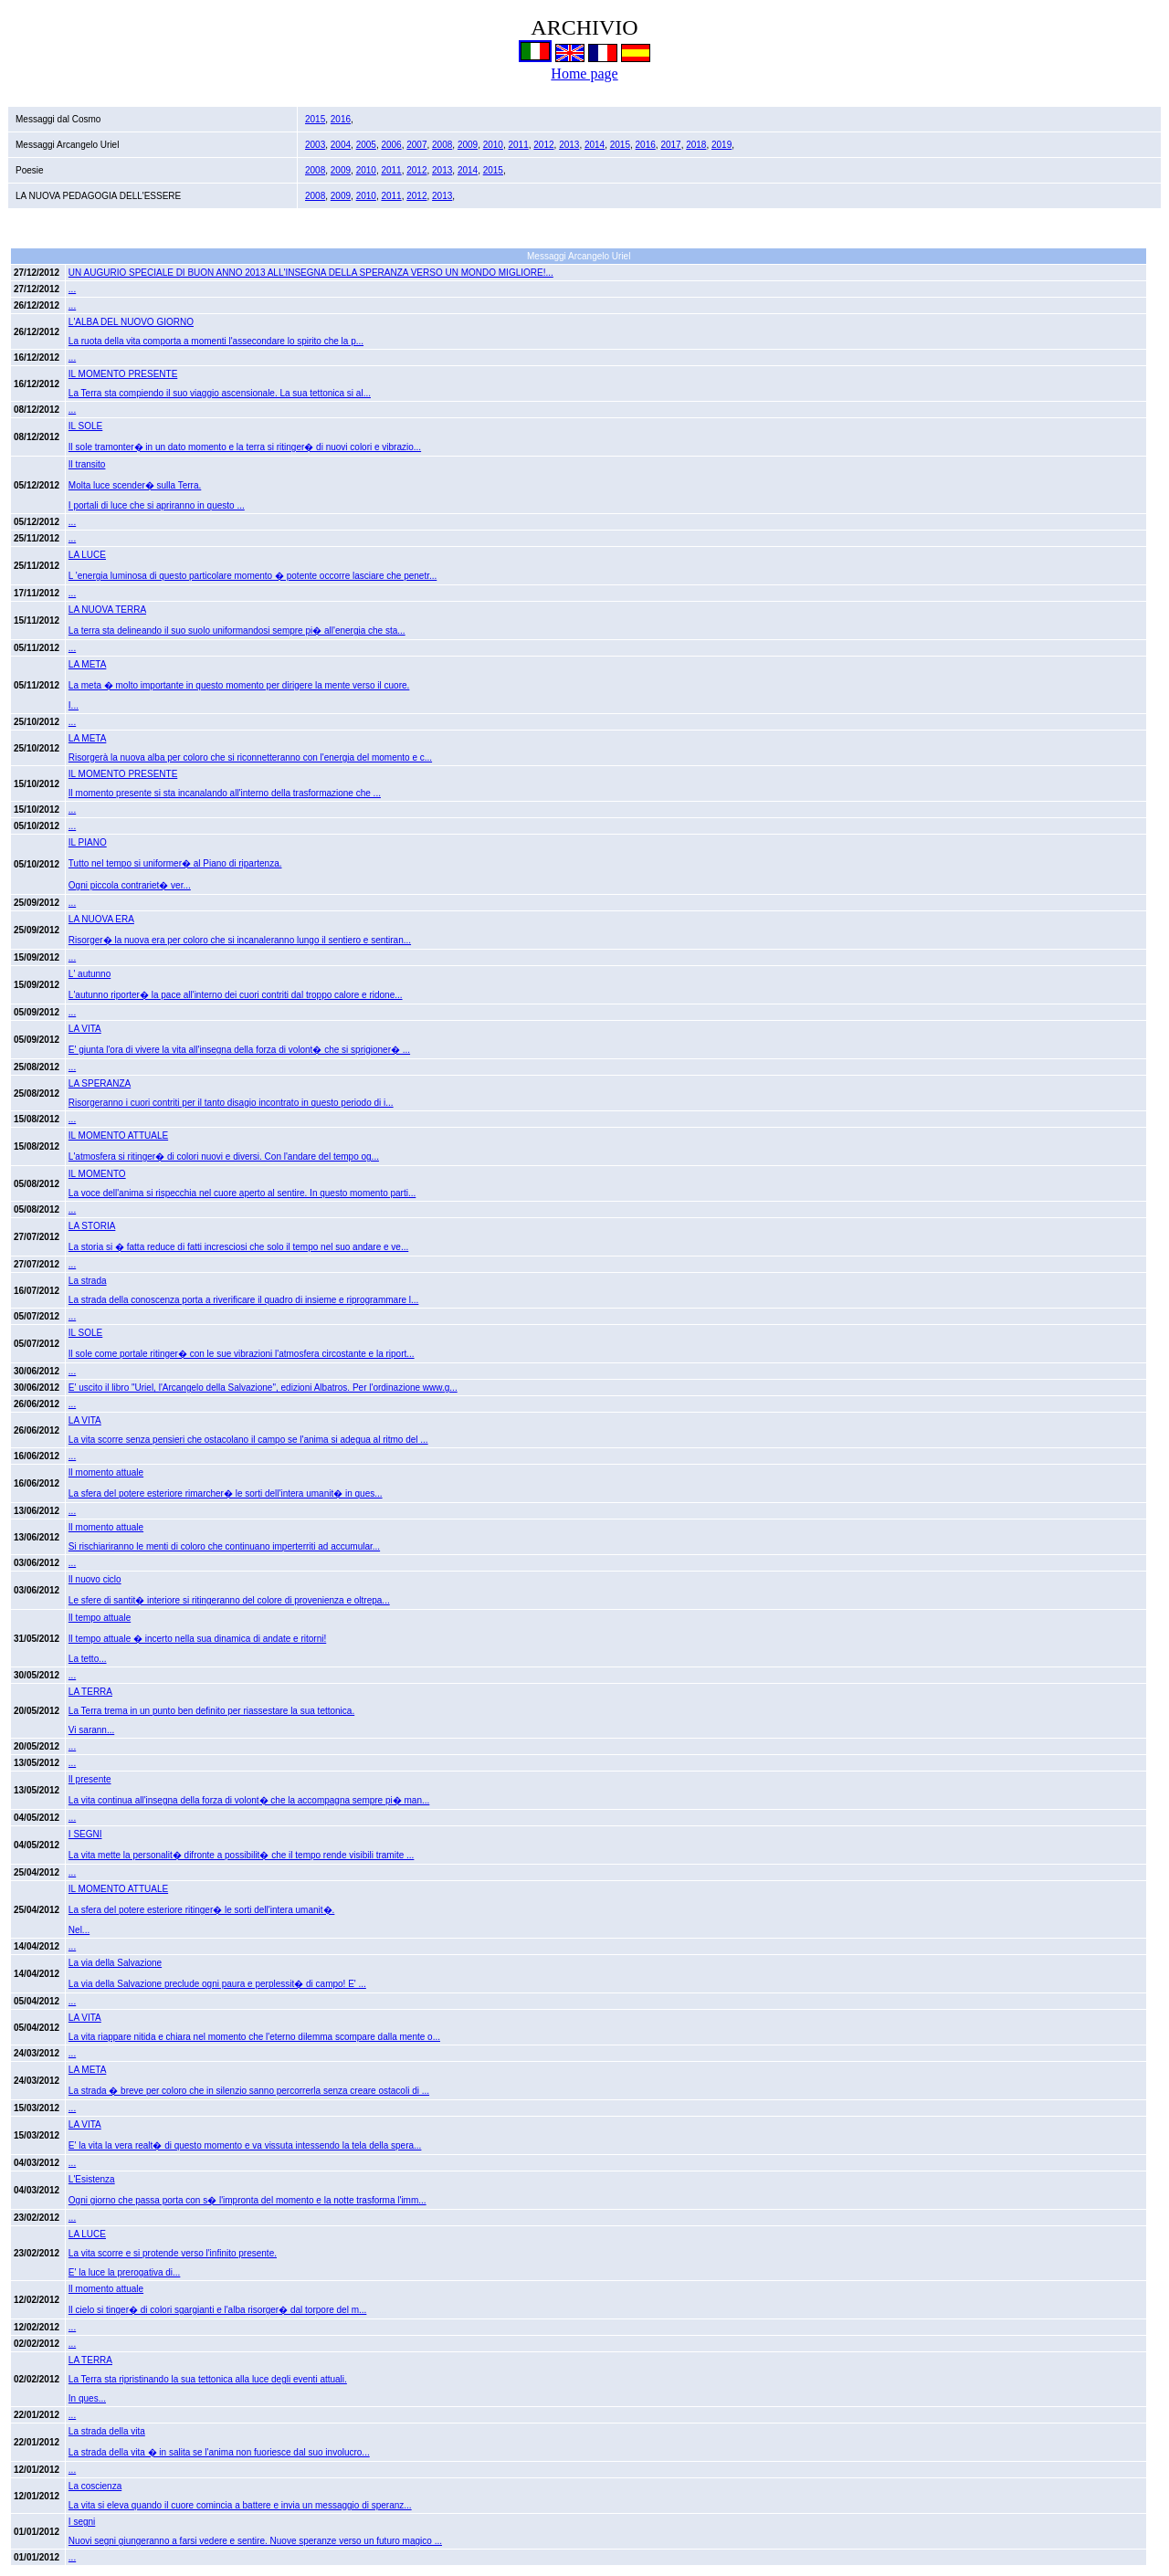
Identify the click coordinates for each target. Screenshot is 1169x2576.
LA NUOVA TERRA (107, 610)
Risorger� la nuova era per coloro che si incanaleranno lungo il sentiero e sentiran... (239, 940)
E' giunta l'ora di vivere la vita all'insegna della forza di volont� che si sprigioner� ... (239, 1050)
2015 (315, 119)
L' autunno (89, 974)
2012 (543, 145)
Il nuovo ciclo (94, 1579)
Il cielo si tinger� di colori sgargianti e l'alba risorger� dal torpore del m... (217, 2310)
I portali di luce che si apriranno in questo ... (156, 505)
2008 (442, 145)
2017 (670, 145)
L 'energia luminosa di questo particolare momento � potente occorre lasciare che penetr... (252, 576)
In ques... (87, 2398)
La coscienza (94, 2486)
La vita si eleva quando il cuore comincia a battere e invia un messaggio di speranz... (240, 2505)
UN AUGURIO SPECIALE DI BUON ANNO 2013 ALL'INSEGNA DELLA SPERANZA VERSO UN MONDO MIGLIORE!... (310, 273)
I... (73, 705)
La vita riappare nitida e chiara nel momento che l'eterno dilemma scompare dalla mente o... (254, 2037)
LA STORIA (92, 1226)
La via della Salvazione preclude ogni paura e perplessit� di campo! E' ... (217, 1984)
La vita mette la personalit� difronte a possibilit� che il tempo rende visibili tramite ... (241, 1855)
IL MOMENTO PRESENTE (122, 374)
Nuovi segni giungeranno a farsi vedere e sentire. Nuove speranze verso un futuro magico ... (255, 2541)
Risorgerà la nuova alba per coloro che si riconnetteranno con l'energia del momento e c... (250, 757)
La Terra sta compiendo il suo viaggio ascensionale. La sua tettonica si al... (219, 393)
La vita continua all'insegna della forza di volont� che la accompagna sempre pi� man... (248, 1800)
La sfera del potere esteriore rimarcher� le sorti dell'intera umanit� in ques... (225, 1493)
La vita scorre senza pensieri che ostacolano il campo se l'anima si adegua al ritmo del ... (248, 1440)
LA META (87, 738)
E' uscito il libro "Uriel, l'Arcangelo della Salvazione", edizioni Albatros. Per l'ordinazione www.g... (263, 1388)
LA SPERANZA (99, 1083)
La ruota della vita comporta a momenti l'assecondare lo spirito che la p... (215, 341)
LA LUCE (87, 555)
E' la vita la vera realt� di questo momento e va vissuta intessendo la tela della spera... (245, 2145)
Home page (584, 73)
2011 (519, 145)
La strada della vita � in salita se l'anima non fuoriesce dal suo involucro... (219, 2452)
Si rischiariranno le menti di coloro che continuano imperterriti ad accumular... (224, 1546)
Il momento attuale (105, 1472)
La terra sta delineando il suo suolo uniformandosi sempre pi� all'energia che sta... (236, 631)
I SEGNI (85, 1834)
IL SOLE (85, 426)
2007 (416, 145)
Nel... (79, 1930)
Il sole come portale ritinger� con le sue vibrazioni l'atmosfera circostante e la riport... (241, 1354)
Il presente (89, 1779)
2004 (341, 145)
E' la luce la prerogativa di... (124, 2272)
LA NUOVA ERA (101, 919)
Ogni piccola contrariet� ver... (129, 885)
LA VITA (84, 1029)
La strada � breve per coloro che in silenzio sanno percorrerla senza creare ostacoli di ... (248, 2091)
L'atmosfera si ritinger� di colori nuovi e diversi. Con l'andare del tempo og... (223, 1156)
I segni (81, 2522)
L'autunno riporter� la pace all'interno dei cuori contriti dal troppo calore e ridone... (235, 995)
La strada (87, 1281)
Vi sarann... (91, 1730)
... (72, 289)
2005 (366, 145)
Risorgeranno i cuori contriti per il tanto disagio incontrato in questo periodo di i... (231, 1103)
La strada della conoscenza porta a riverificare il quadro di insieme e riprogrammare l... (243, 1300)
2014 (594, 145)
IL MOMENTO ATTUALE (118, 1135)
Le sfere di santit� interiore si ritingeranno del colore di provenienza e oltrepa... (229, 1600)
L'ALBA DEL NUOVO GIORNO (131, 322)
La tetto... (87, 1659)
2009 (468, 145)
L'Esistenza (91, 2179)
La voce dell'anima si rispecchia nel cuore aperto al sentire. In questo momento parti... (242, 1193)
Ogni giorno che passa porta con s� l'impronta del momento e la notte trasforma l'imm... (247, 2200)
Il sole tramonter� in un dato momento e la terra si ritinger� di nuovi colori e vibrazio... (244, 447)
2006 (391, 145)
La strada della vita (106, 2431)
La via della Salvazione (115, 1963)
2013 (569, 145)
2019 (721, 145)
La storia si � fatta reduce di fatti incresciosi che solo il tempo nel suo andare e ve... (238, 1247)
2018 (696, 145)
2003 (315, 145)
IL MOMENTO (97, 1174)
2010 (493, 145)
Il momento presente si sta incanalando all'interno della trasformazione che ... (224, 793)
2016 (341, 119)
